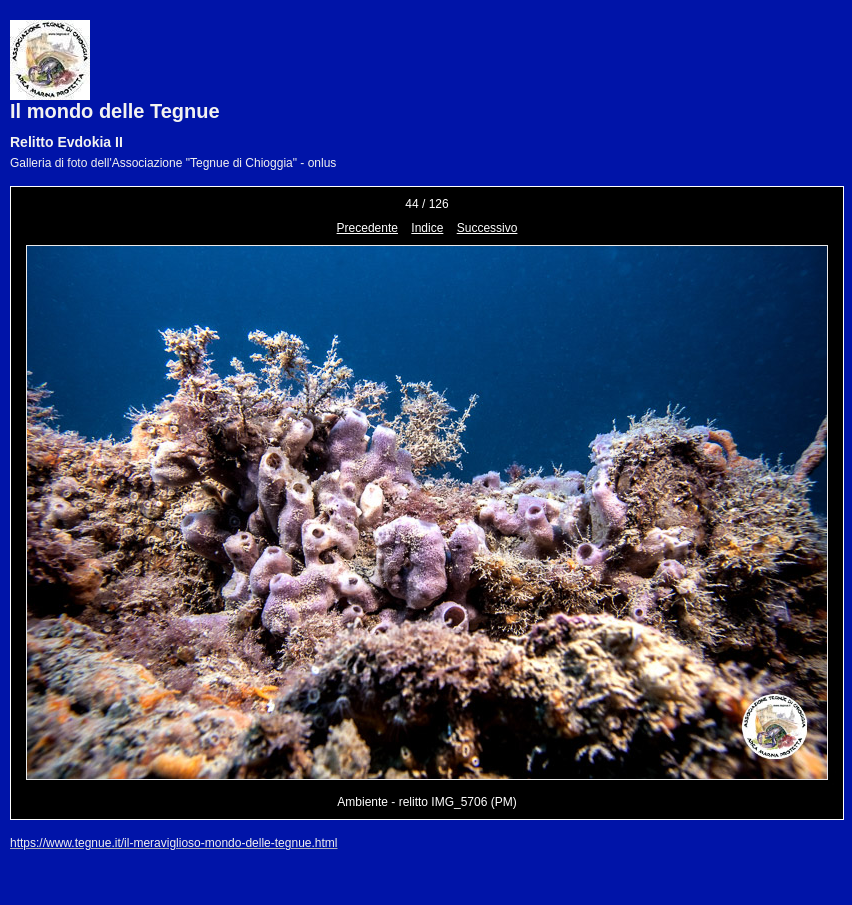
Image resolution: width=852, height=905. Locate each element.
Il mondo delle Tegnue (115, 111)
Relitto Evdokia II (66, 142)
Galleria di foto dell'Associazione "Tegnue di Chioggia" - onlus (173, 163)
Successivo (487, 228)
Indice (427, 228)
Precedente (367, 228)
